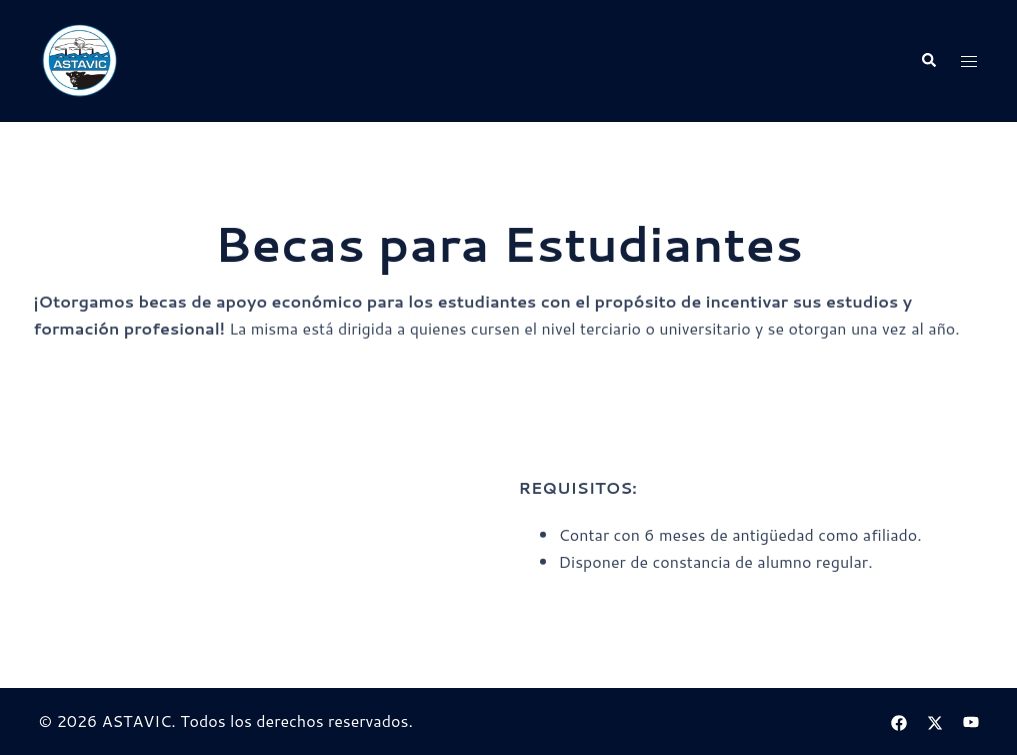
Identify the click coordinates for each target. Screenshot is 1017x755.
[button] (928, 61)
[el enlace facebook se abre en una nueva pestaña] (899, 720)
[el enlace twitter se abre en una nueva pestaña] (935, 720)
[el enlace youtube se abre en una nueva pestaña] (971, 720)
